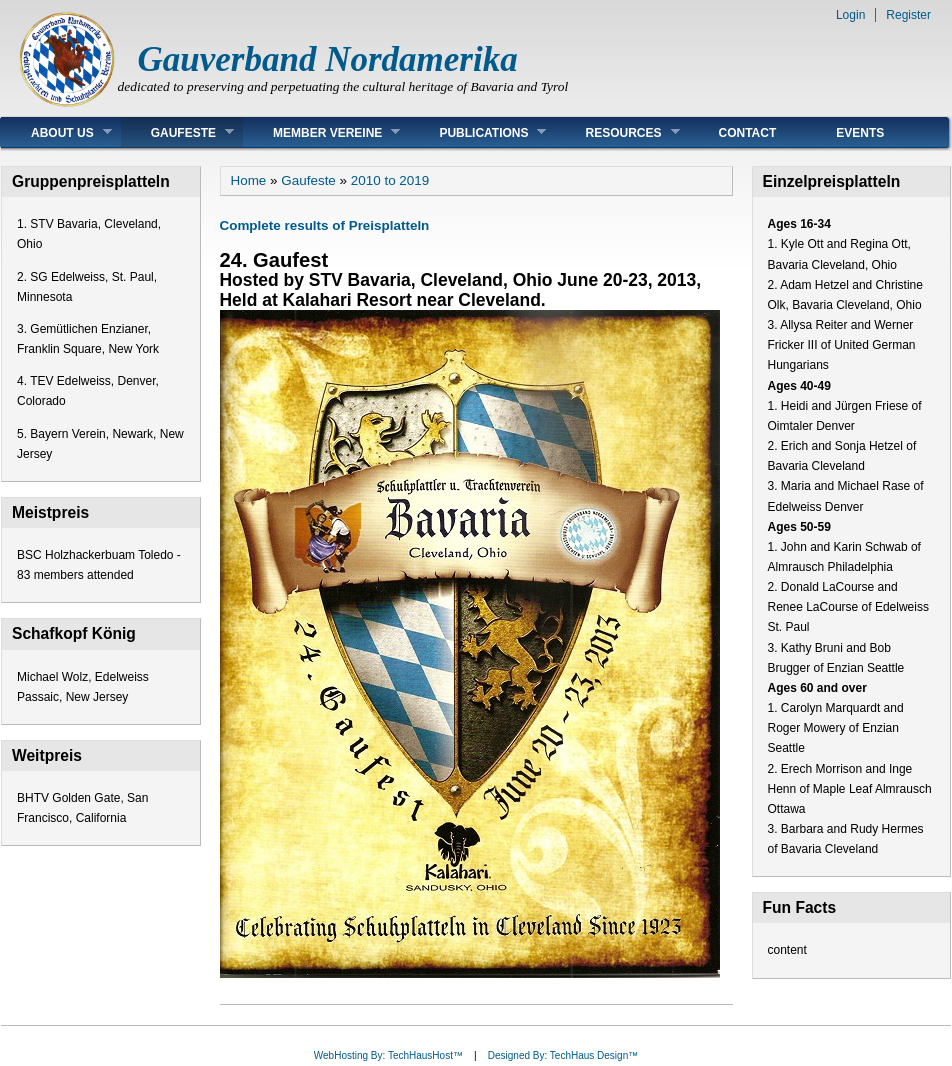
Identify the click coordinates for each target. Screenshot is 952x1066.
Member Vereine (321, 132)
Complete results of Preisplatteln (325, 225)
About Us (56, 132)
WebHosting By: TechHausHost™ (388, 1055)
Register (908, 15)
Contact (748, 133)
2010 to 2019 (390, 180)
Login (850, 15)
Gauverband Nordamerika (328, 59)
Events (860, 133)
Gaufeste (177, 132)
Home (249, 180)
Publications (477, 132)
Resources (617, 132)
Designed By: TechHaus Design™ (563, 1055)
